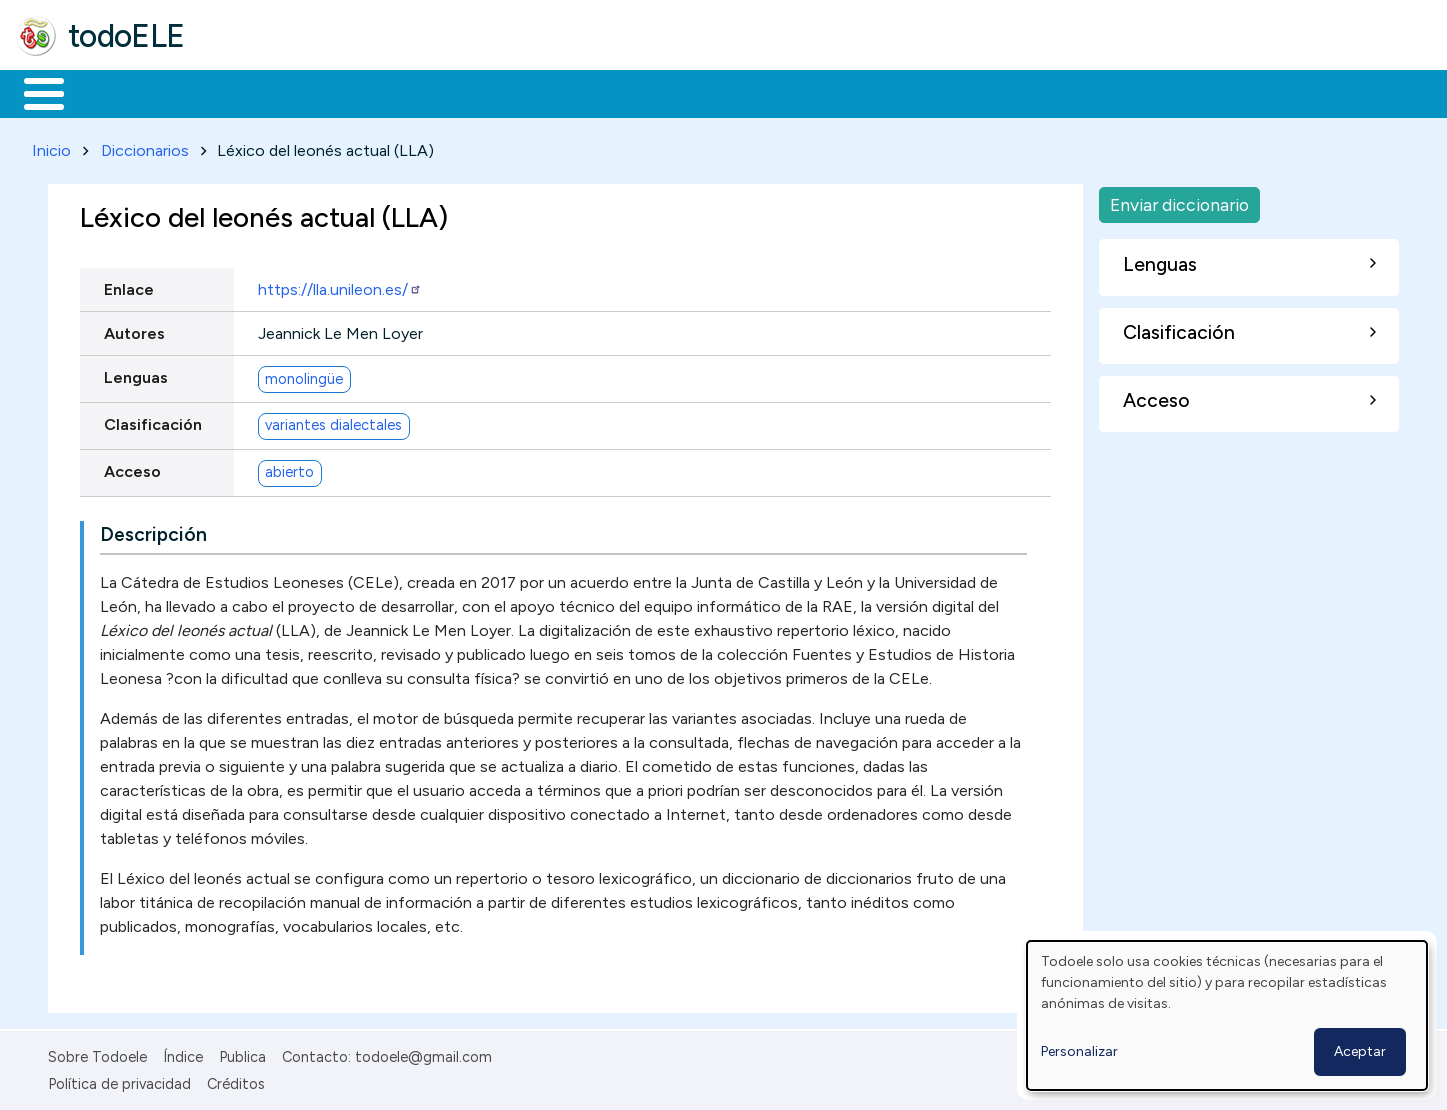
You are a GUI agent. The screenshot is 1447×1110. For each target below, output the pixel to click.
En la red (472, 92)
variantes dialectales (333, 422)
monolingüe (304, 375)
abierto (289, 469)
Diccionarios (145, 146)
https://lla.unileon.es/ (340, 285)
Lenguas (136, 373)
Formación (241, 92)
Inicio (33, 92)
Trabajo (360, 92)
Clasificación (153, 420)
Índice (183, 1054)
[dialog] (1227, 1015)
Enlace (129, 285)
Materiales (112, 92)
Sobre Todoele (97, 1054)
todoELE (126, 36)
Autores (134, 329)
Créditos (236, 1080)
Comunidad (731, 92)
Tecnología (598, 92)
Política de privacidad (119, 1080)
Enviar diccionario (1179, 200)
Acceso (132, 467)
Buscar (821, 92)
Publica (242, 1054)
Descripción (153, 531)
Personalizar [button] (1079, 1051)
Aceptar (1360, 1051)
